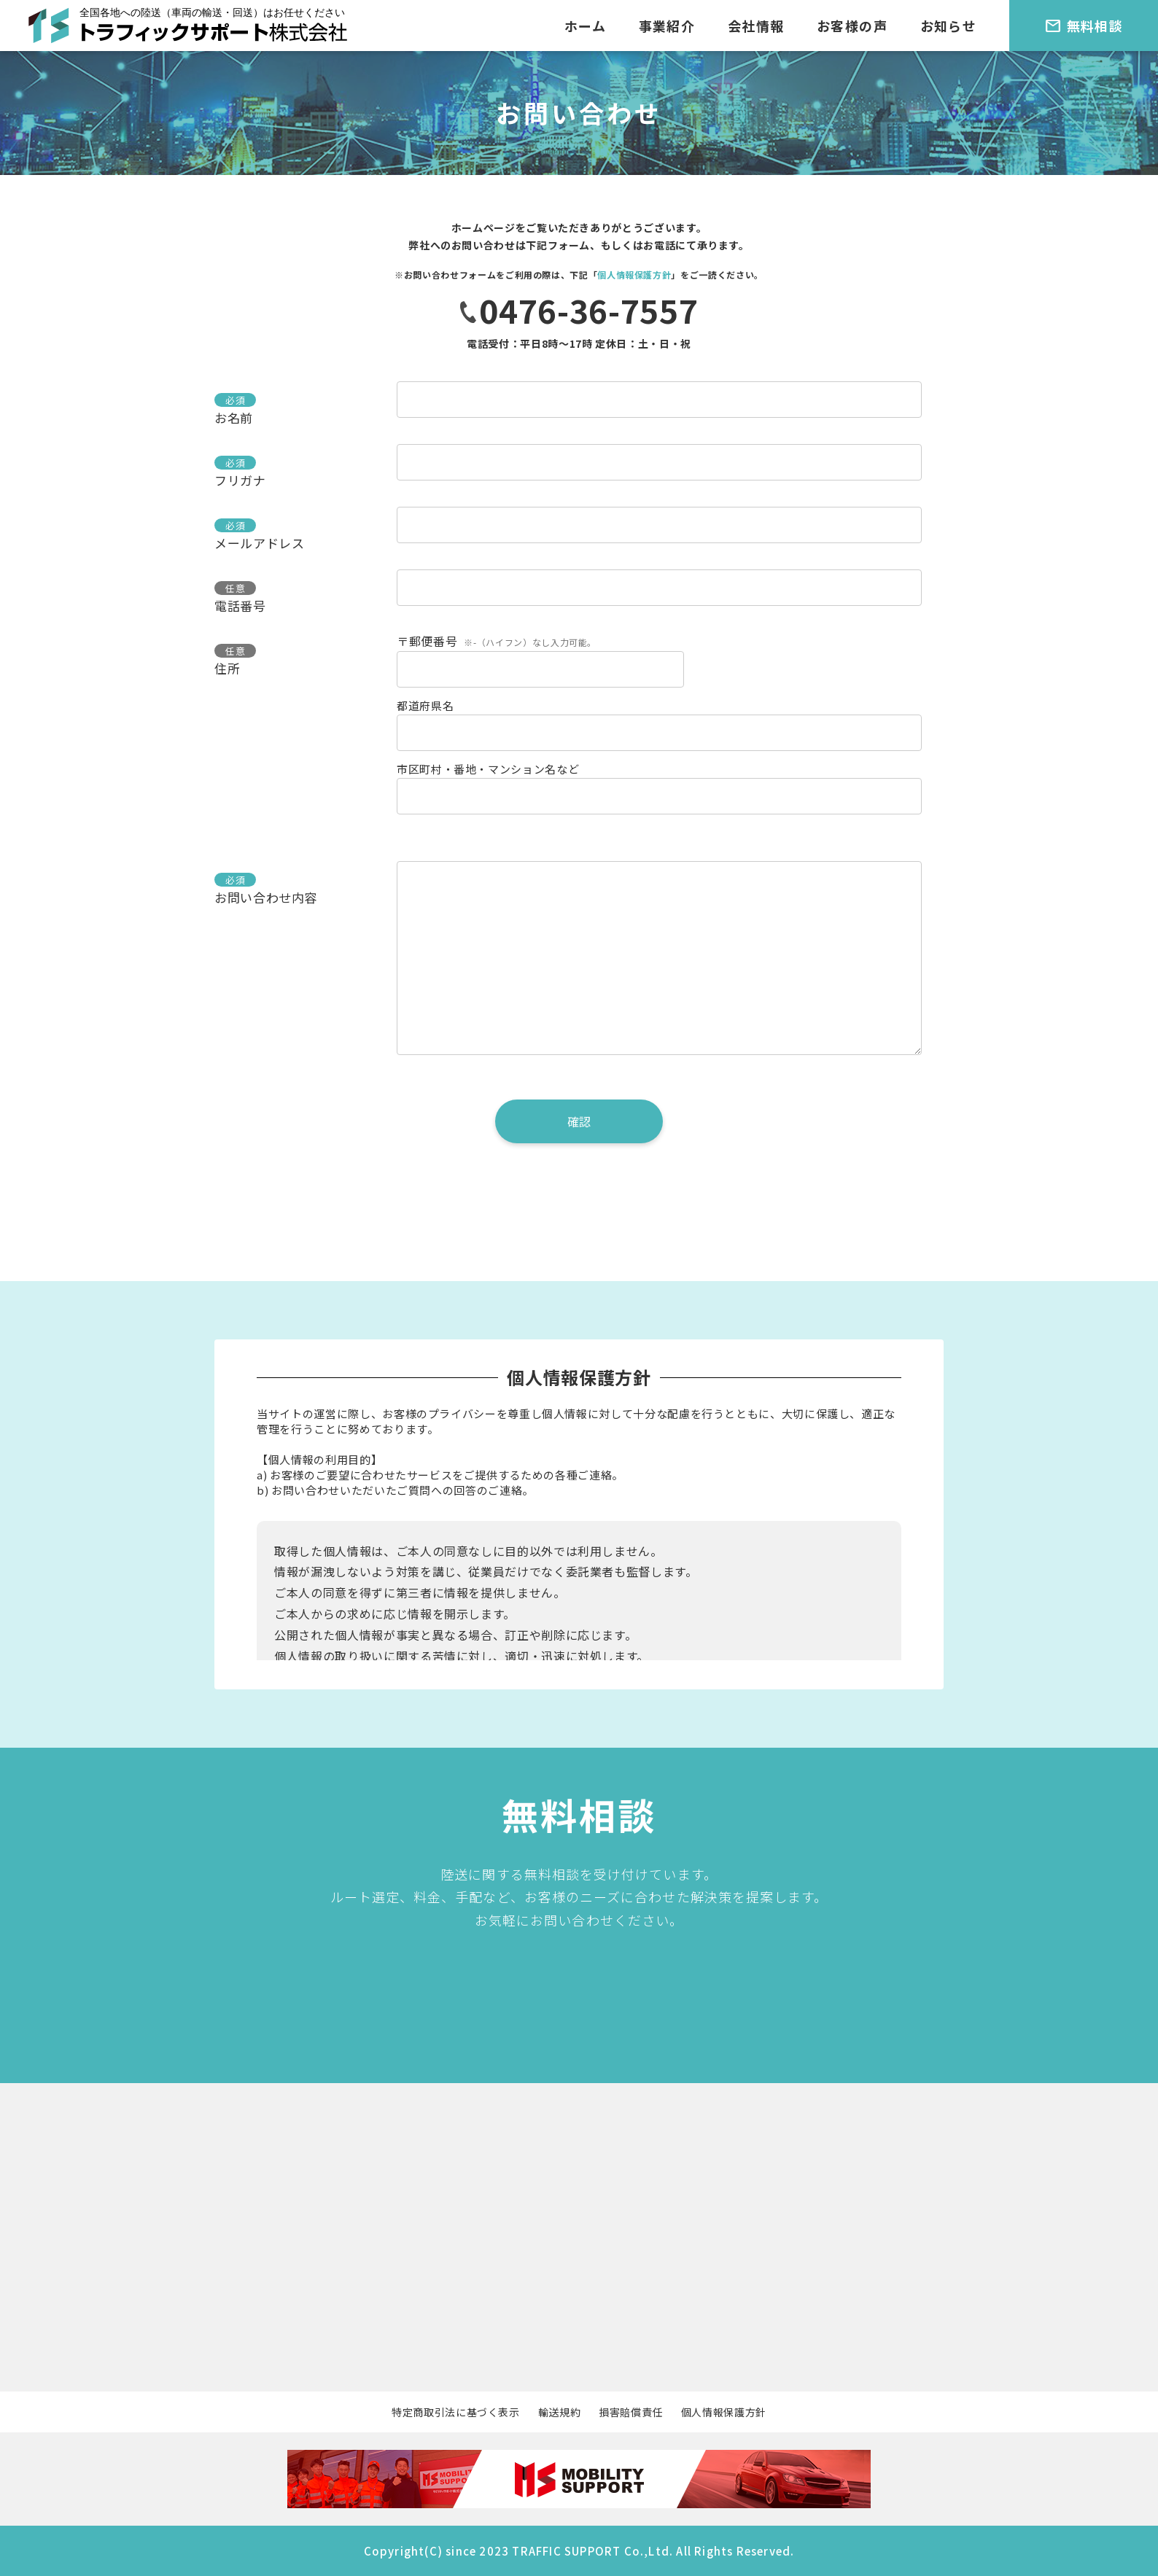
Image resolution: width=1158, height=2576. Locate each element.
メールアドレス (259, 543)
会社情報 (756, 25)
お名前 (233, 417)
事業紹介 (667, 25)
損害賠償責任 (631, 2412)
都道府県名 (425, 705)
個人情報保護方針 (634, 274)
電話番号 (240, 605)
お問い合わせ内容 (265, 897)
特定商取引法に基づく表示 (456, 2412)
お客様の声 (852, 25)
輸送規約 (559, 2412)
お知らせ (948, 25)
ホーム (585, 25)
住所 (227, 668)
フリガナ (240, 480)
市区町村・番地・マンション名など (488, 769)
